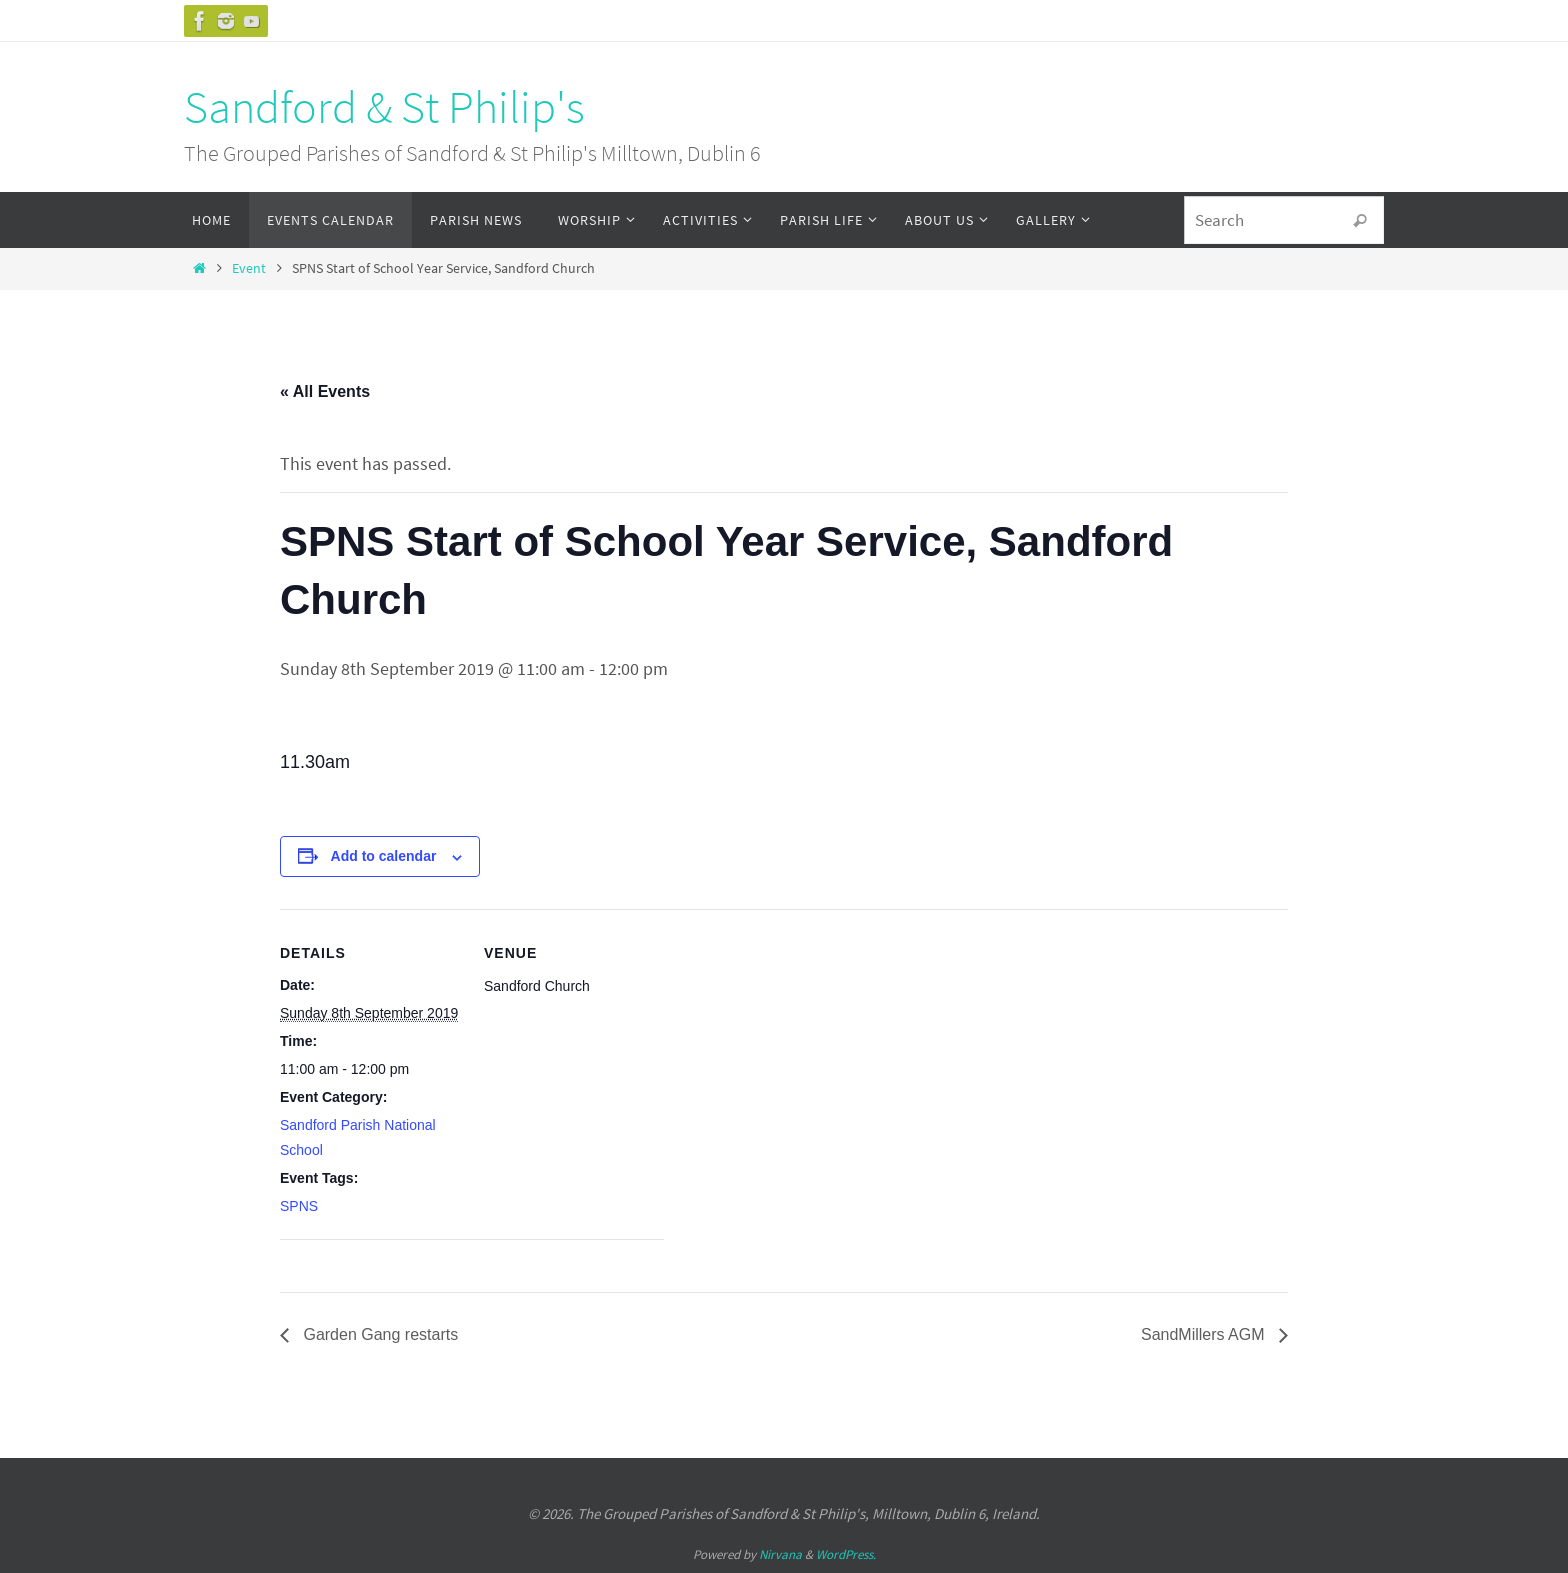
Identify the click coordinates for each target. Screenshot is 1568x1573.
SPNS (299, 1206)
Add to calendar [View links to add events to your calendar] (384, 856)
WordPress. (846, 1554)
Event (249, 268)
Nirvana (780, 1554)
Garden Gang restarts (378, 1334)
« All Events (325, 391)
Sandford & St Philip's (384, 107)
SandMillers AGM (1205, 1334)
